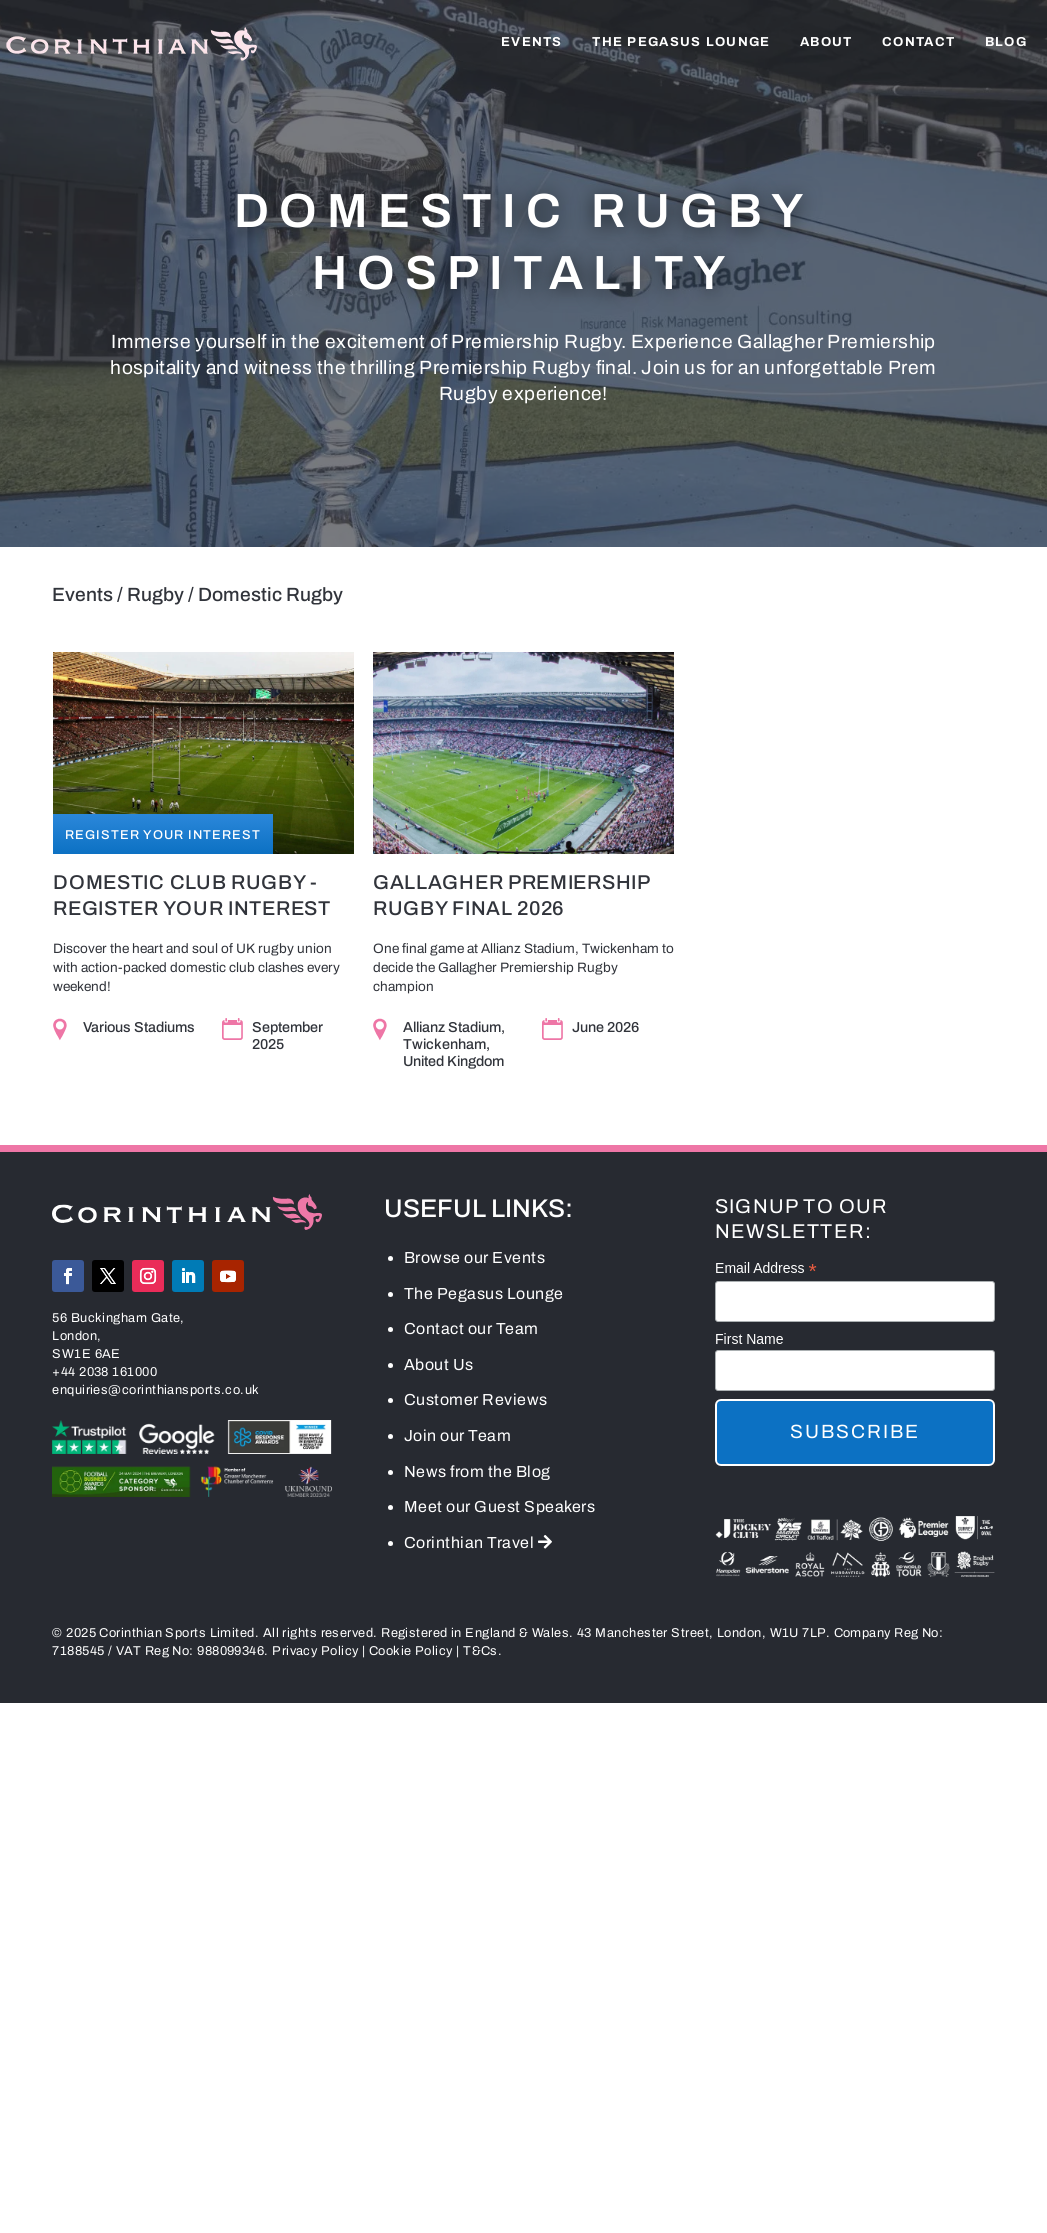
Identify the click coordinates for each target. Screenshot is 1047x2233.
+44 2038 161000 (104, 1374)
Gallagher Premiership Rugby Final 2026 (511, 895)
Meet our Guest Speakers (500, 1509)
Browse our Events (475, 1259)
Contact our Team (471, 1331)
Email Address (766, 1271)
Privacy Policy (315, 1654)
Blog (1006, 42)
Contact (918, 42)
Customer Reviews (476, 1402)
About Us (439, 1366)
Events (532, 42)
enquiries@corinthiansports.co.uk (155, 1392)
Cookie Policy (411, 1654)
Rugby (155, 594)
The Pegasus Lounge (681, 42)
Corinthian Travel (478, 1544)
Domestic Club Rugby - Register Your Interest (190, 895)
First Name (749, 1341)
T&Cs (480, 1654)
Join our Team (458, 1437)
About (826, 42)
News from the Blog (477, 1473)
